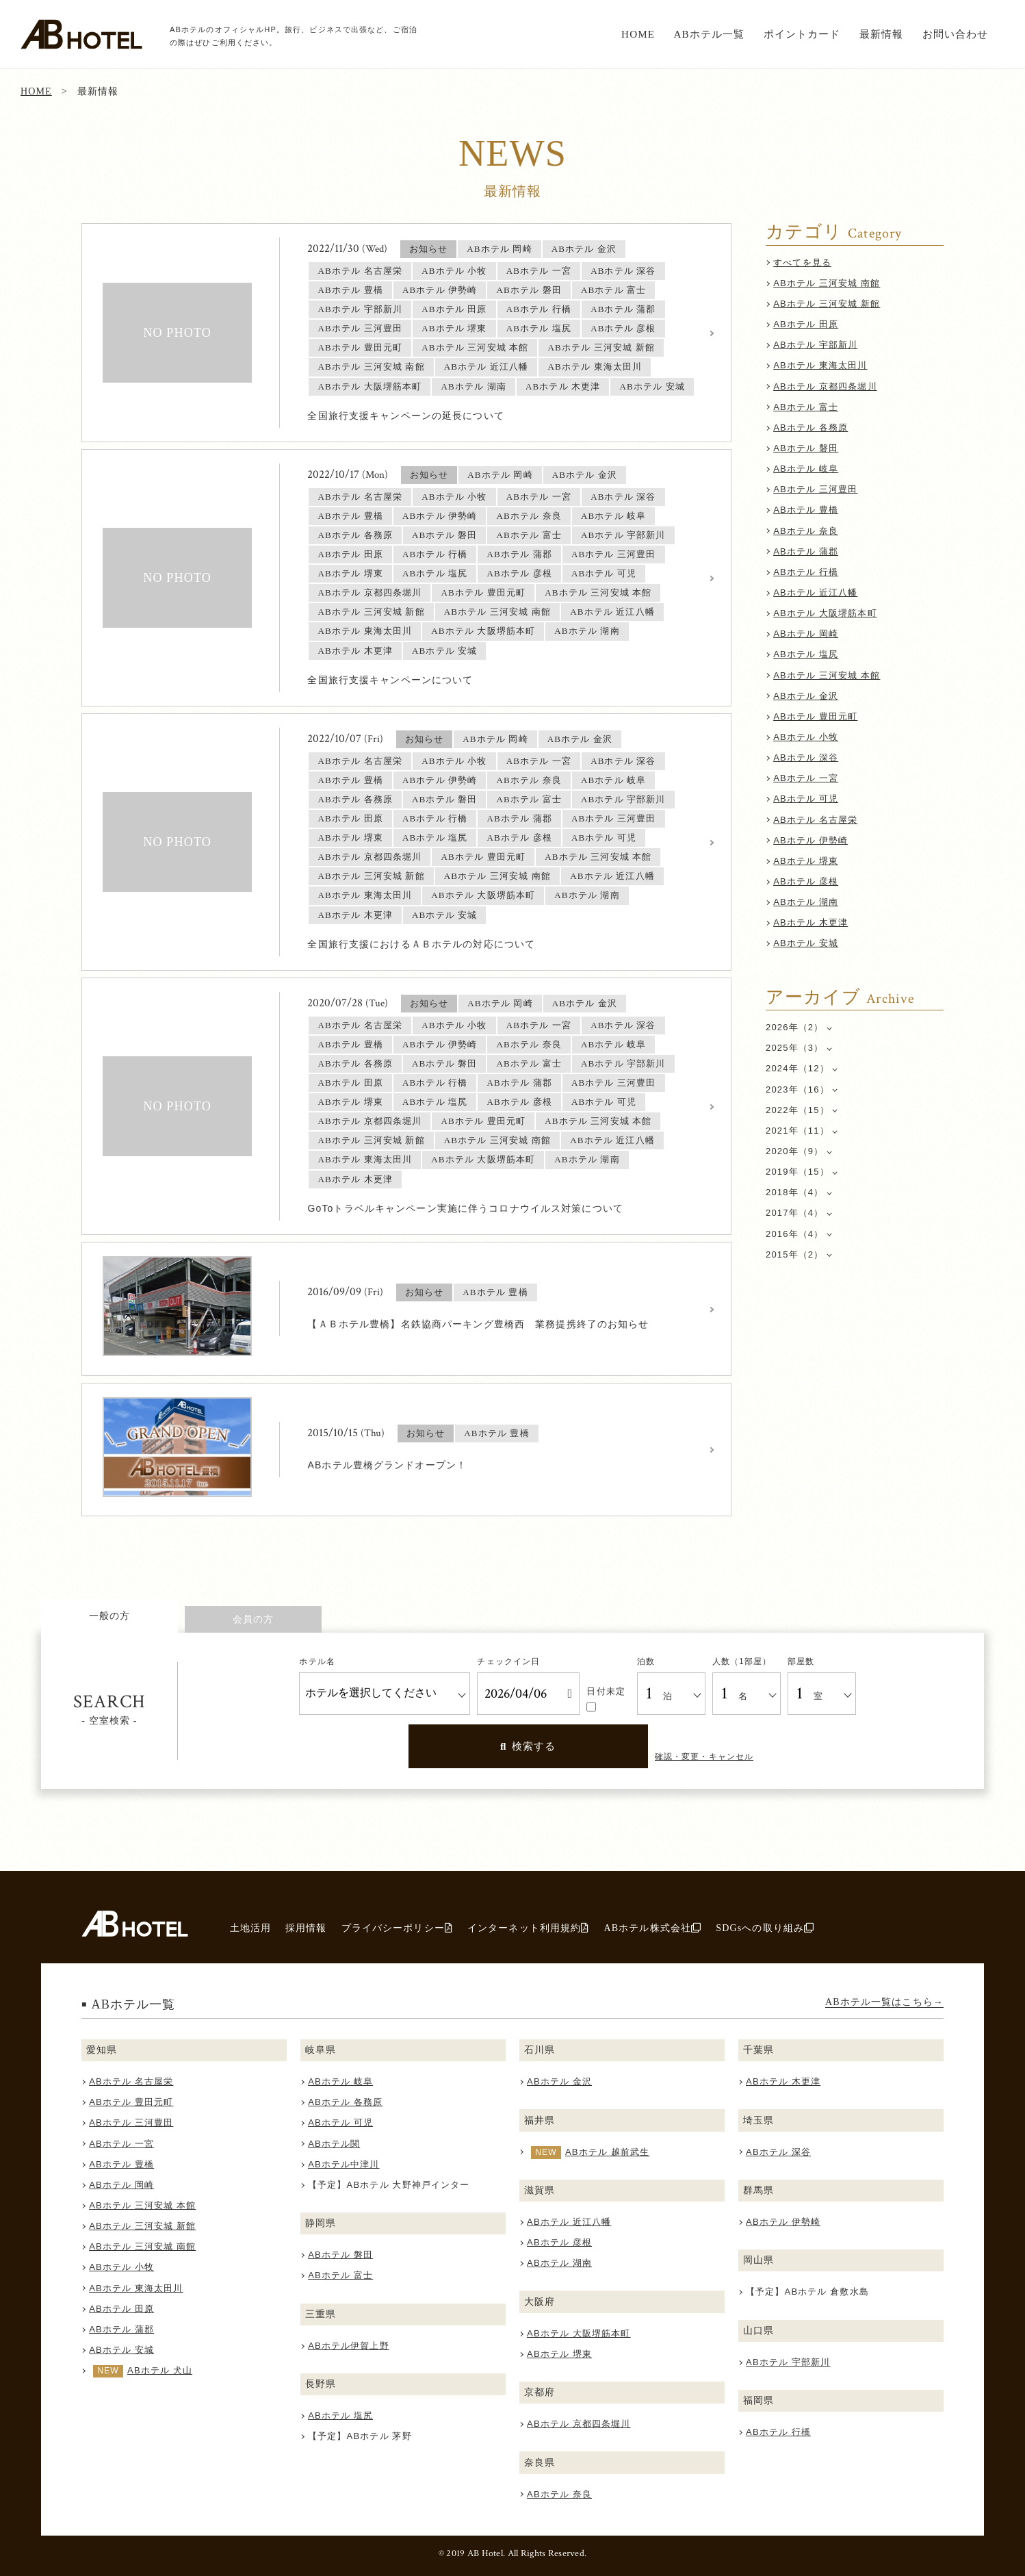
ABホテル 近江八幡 (815, 592)
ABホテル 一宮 (805, 778)
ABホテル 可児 (805, 798)
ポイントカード (802, 34)
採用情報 (306, 1927)
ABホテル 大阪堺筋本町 (825, 613)
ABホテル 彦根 (805, 881)
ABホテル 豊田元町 (815, 716)
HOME (638, 34)
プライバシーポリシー (397, 1927)
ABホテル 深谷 (805, 757)
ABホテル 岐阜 (805, 468)
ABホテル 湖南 (805, 902)
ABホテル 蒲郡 (805, 551)
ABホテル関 (334, 2144)
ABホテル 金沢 (805, 696)
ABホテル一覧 (708, 34)
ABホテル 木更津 (810, 922)
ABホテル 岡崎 (805, 633)
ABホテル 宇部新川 (815, 345)
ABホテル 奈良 (805, 531)
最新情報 (881, 34)
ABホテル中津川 (343, 2164)
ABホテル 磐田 (805, 448)
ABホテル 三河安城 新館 (826, 303)
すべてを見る (802, 262)
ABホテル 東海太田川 (820, 365)
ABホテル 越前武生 (607, 2152)
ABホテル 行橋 (805, 572)
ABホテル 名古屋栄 (815, 820)
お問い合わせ (955, 34)
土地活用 (251, 1927)
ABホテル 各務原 (810, 427)
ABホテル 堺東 (805, 861)
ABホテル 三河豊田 (815, 489)
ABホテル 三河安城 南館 (826, 283)
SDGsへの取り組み (765, 1927)
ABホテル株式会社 (652, 1927)
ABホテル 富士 (805, 407)
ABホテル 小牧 (805, 737)
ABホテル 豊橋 (805, 510)
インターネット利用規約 (528, 1927)
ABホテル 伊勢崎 (810, 840)
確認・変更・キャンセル (704, 1756)
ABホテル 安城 (805, 943)
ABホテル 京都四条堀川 (825, 386)
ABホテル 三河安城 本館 (826, 675)
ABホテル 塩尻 (805, 654)
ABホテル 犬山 (159, 2370)
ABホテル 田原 (805, 324)
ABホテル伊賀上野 (348, 2346)
